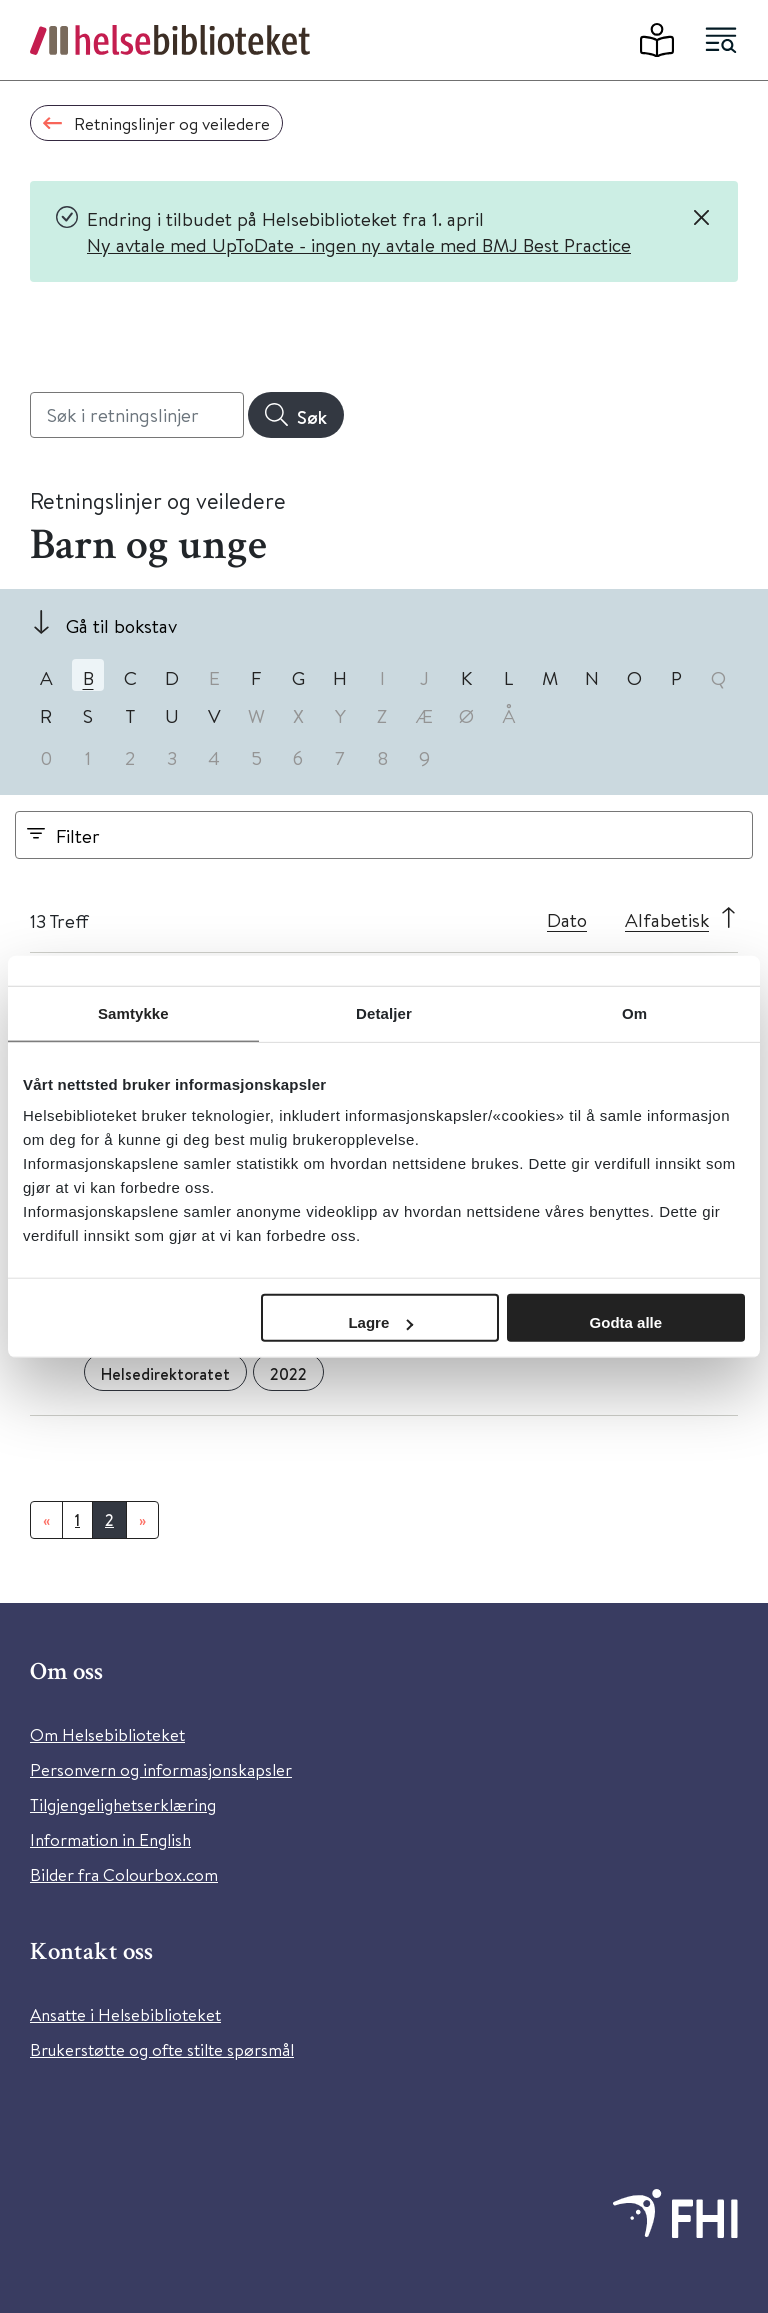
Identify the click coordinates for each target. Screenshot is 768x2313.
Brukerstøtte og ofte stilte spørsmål (162, 2049)
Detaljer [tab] (384, 1012)
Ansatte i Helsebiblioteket (125, 2014)
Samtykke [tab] (133, 1012)
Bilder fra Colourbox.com (124, 1874)
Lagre (380, 1322)
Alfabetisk (667, 919)
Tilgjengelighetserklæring (123, 1804)
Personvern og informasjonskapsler (161, 1769)
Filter (78, 835)
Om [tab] (634, 1012)
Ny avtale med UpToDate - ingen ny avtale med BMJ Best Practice (359, 244)
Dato (567, 919)
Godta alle (626, 1322)
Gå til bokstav (121, 625)
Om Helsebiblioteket (107, 1734)
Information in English (110, 1839)
